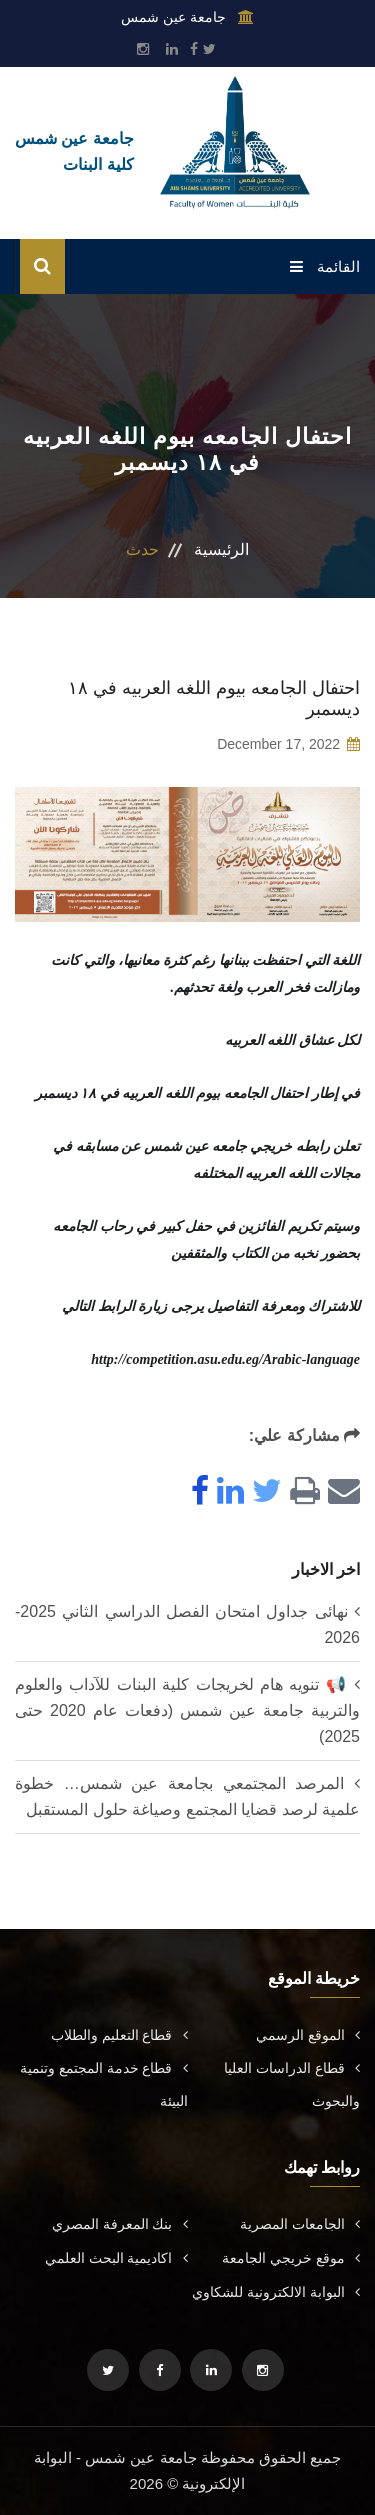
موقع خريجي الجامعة (291, 2258)
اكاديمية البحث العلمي (116, 2258)
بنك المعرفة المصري (120, 2224)
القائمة (325, 266)
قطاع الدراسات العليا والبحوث (292, 2084)
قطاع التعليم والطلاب (119, 2035)
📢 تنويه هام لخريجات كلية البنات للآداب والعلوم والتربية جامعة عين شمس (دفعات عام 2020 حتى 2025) (187, 1710)
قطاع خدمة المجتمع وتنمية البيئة (104, 2084)
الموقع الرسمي (308, 2035)
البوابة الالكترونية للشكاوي (276, 2292)
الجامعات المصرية (300, 2224)
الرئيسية (221, 549)
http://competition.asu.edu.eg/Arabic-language (225, 1359)
